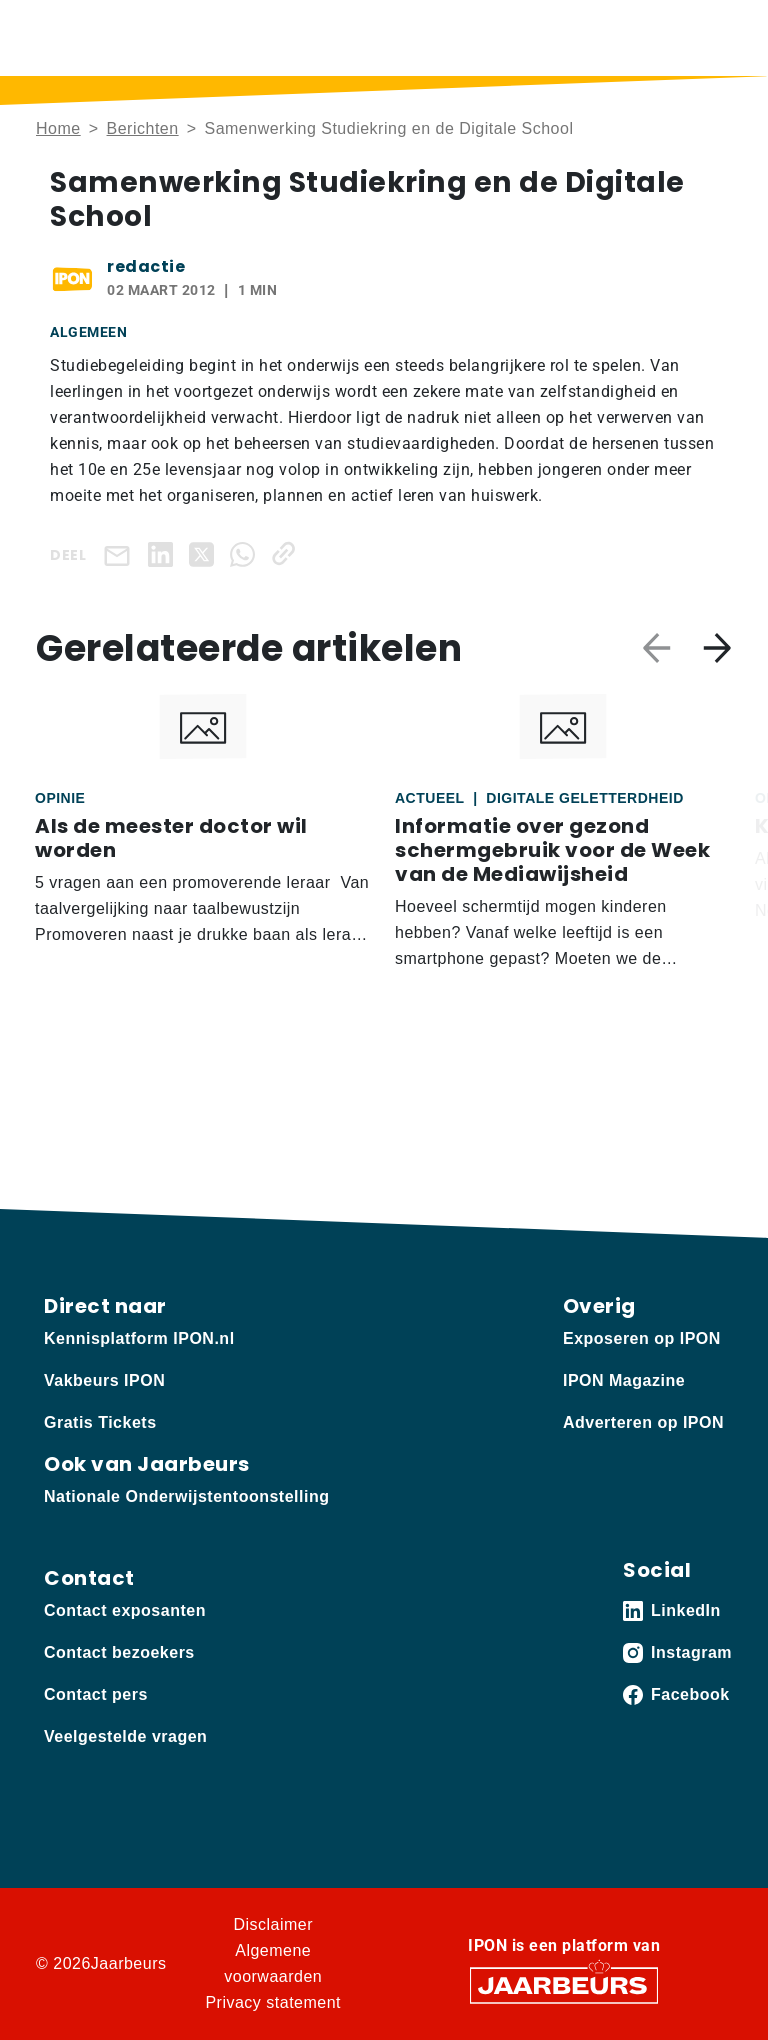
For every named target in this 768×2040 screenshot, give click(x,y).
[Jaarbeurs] (564, 1983)
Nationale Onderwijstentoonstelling (186, 1496)
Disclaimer (273, 1924)
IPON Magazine (624, 1380)
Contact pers (96, 1694)
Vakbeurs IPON (104, 1380)
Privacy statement (273, 2002)
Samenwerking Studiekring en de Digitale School (388, 128)
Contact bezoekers (119, 1652)
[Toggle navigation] (713, 37)
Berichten (143, 128)
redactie (146, 266)
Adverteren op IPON (643, 1422)
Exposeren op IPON (642, 1338)
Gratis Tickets (100, 1422)
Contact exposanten (125, 1610)
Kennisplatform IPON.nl (139, 1338)
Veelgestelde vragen (125, 1736)
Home (58, 128)
